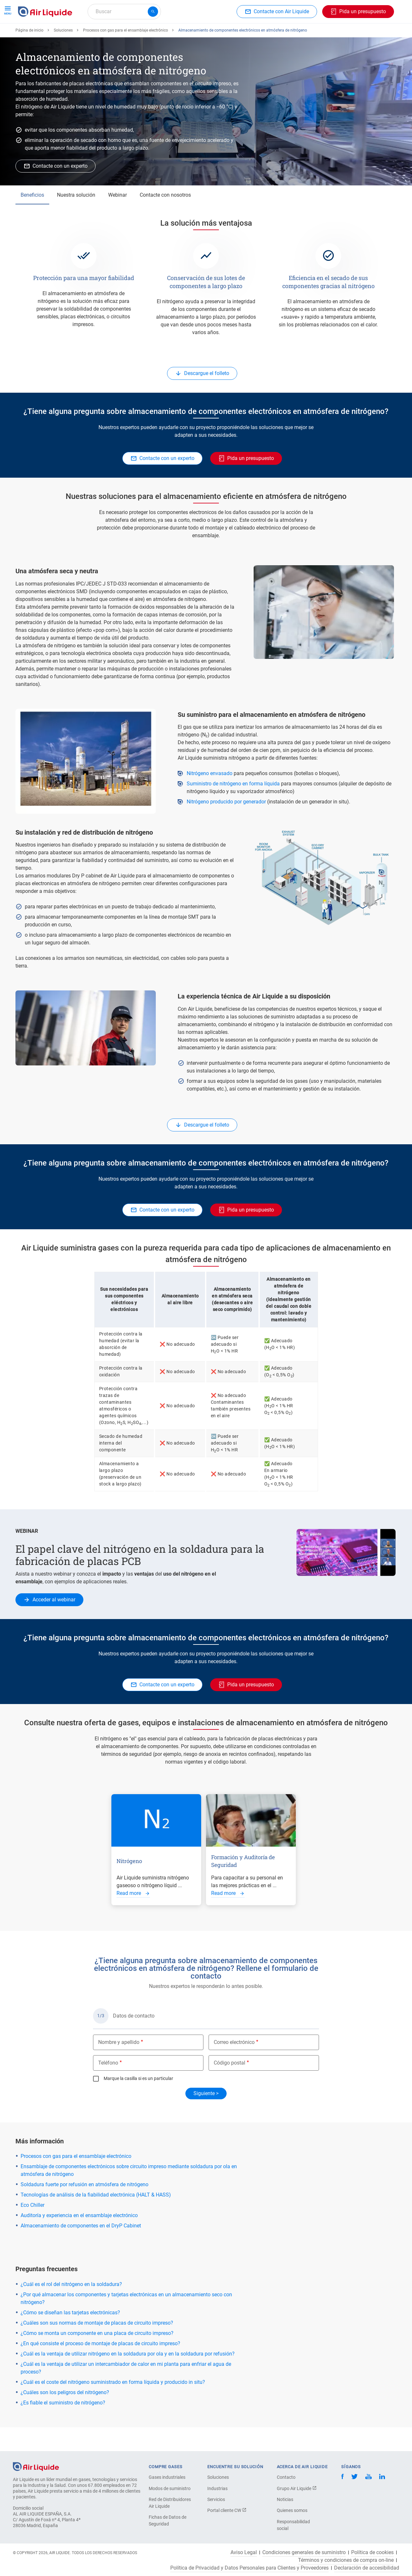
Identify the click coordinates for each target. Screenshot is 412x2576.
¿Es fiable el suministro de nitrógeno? (63, 2426)
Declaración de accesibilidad (366, 2568)
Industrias (217, 2488)
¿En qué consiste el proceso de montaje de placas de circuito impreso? (100, 2367)
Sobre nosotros (269, 35)
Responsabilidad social (293, 2525)
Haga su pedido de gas (47, 35)
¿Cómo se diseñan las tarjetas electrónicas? (70, 2336)
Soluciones (63, 54)
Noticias (285, 2499)
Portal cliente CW (227, 2510)
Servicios (216, 2499)
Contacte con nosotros (165, 218)
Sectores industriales (218, 35)
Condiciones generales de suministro (304, 2552)
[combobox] (124, 11)
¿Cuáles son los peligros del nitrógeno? (65, 2416)
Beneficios (32, 218)
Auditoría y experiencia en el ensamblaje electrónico (79, 2239)
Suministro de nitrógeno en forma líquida (233, 807)
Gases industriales (167, 2477)
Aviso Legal (243, 2552)
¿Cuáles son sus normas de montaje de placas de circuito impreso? (97, 2346)
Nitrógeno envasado (209, 797)
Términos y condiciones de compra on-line (346, 2560)
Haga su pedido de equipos (114, 35)
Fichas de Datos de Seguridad (167, 2520)
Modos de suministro (170, 2488)
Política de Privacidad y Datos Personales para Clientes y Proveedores (249, 2568)
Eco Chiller (32, 2228)
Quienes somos (292, 2510)
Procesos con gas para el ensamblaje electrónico (125, 54)
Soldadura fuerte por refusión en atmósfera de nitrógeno (84, 2208)
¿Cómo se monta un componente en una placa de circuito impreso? (97, 2357)
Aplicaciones (169, 35)
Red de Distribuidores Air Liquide (170, 2503)
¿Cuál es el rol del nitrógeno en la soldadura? (71, 2308)
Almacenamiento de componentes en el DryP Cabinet (81, 2249)
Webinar (117, 218)
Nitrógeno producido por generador (226, 825)
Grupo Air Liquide (297, 2488)
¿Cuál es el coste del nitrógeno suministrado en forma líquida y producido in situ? (113, 2406)
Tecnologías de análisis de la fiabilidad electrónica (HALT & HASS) (96, 2218)
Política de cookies (372, 2552)
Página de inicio (29, 54)
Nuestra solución (76, 218)
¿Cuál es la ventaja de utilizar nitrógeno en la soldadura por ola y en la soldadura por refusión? (128, 2377)
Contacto (286, 2477)
